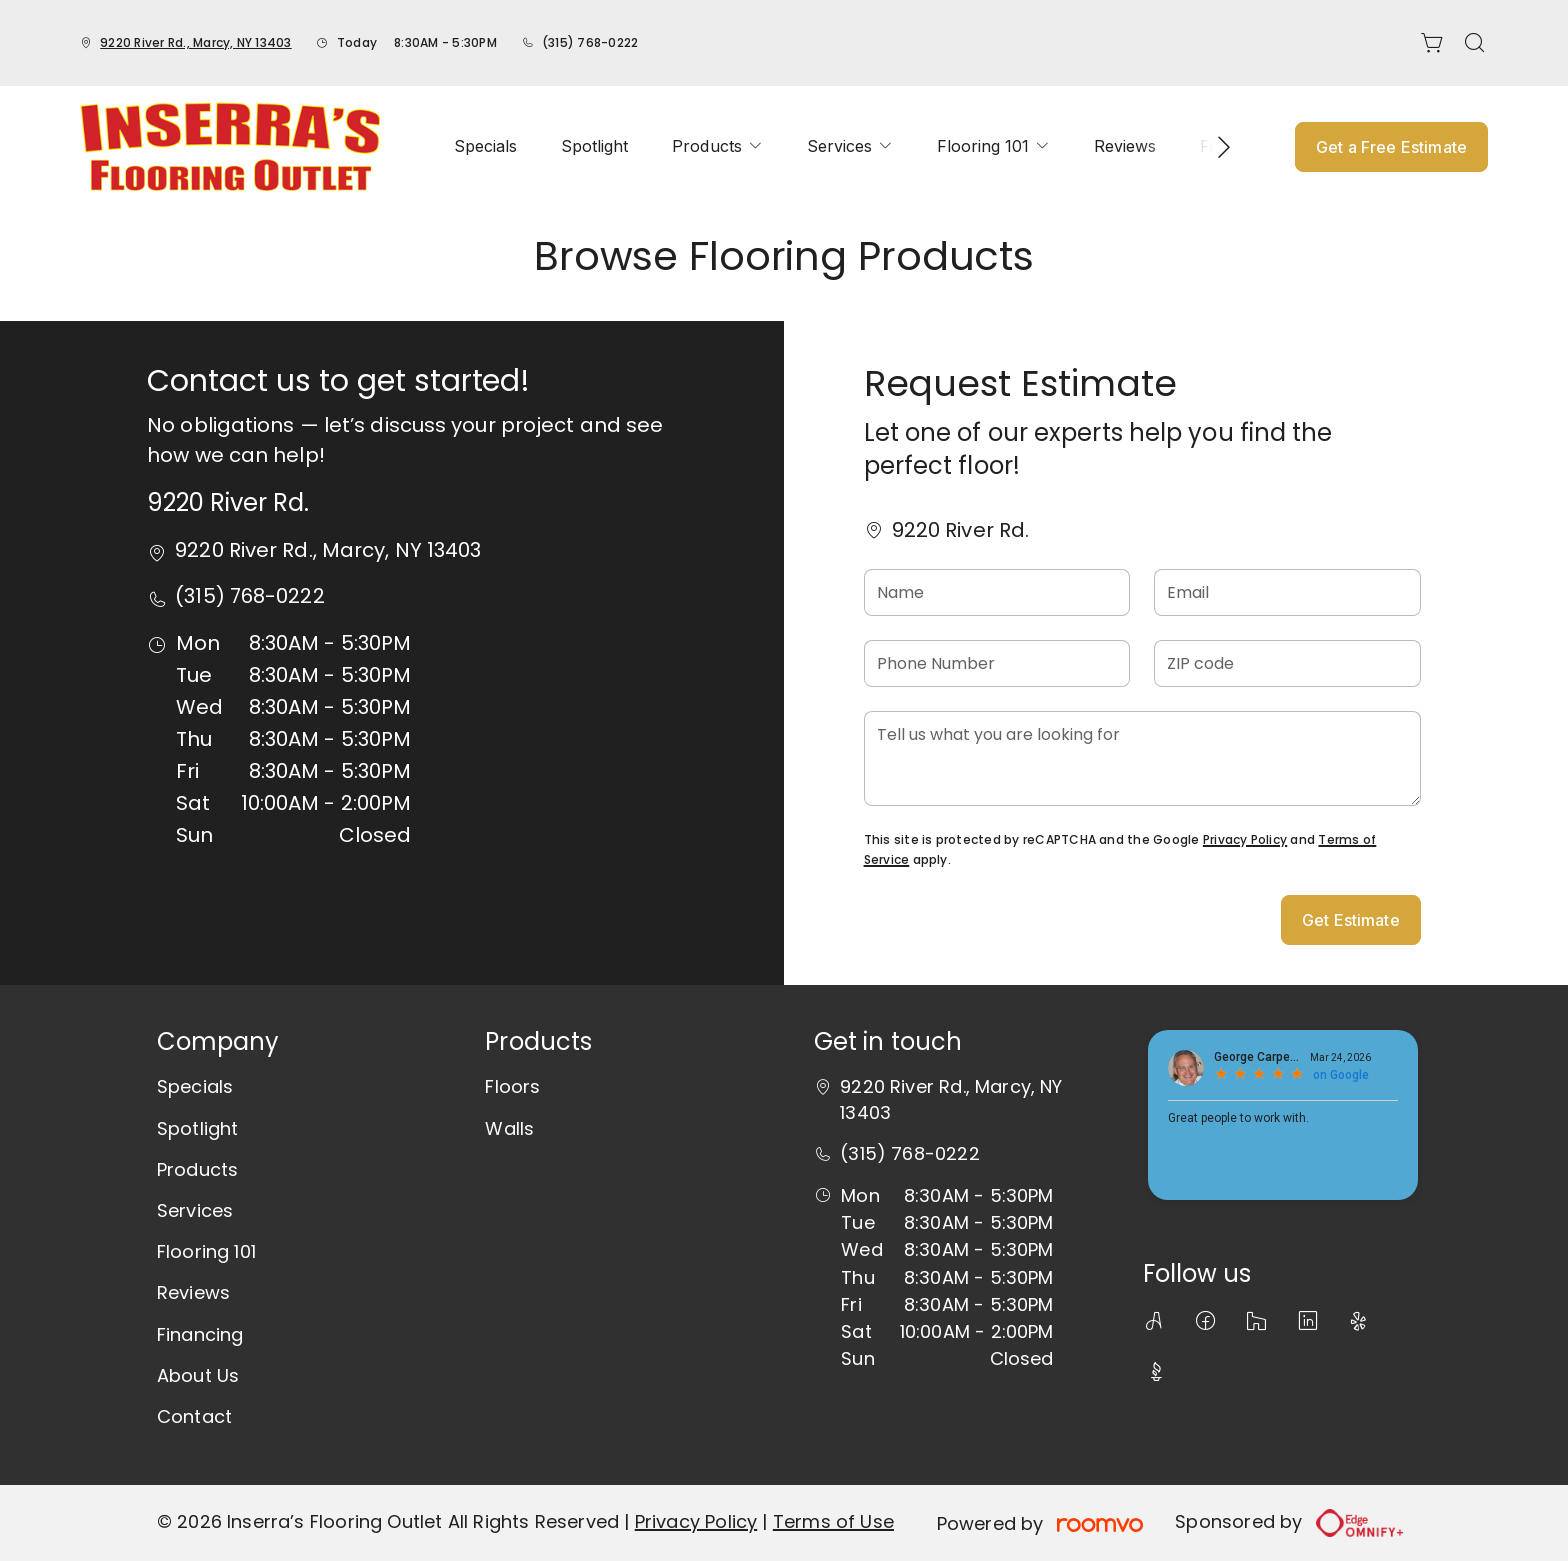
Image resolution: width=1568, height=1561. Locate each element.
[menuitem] (485, 146)
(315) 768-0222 (590, 42)
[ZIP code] (1287, 663)
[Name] (997, 592)
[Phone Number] (997, 663)
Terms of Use (833, 1521)
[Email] (1287, 592)
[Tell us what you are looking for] (1142, 758)
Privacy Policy (1245, 839)
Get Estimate (1351, 920)
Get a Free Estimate (1391, 147)
